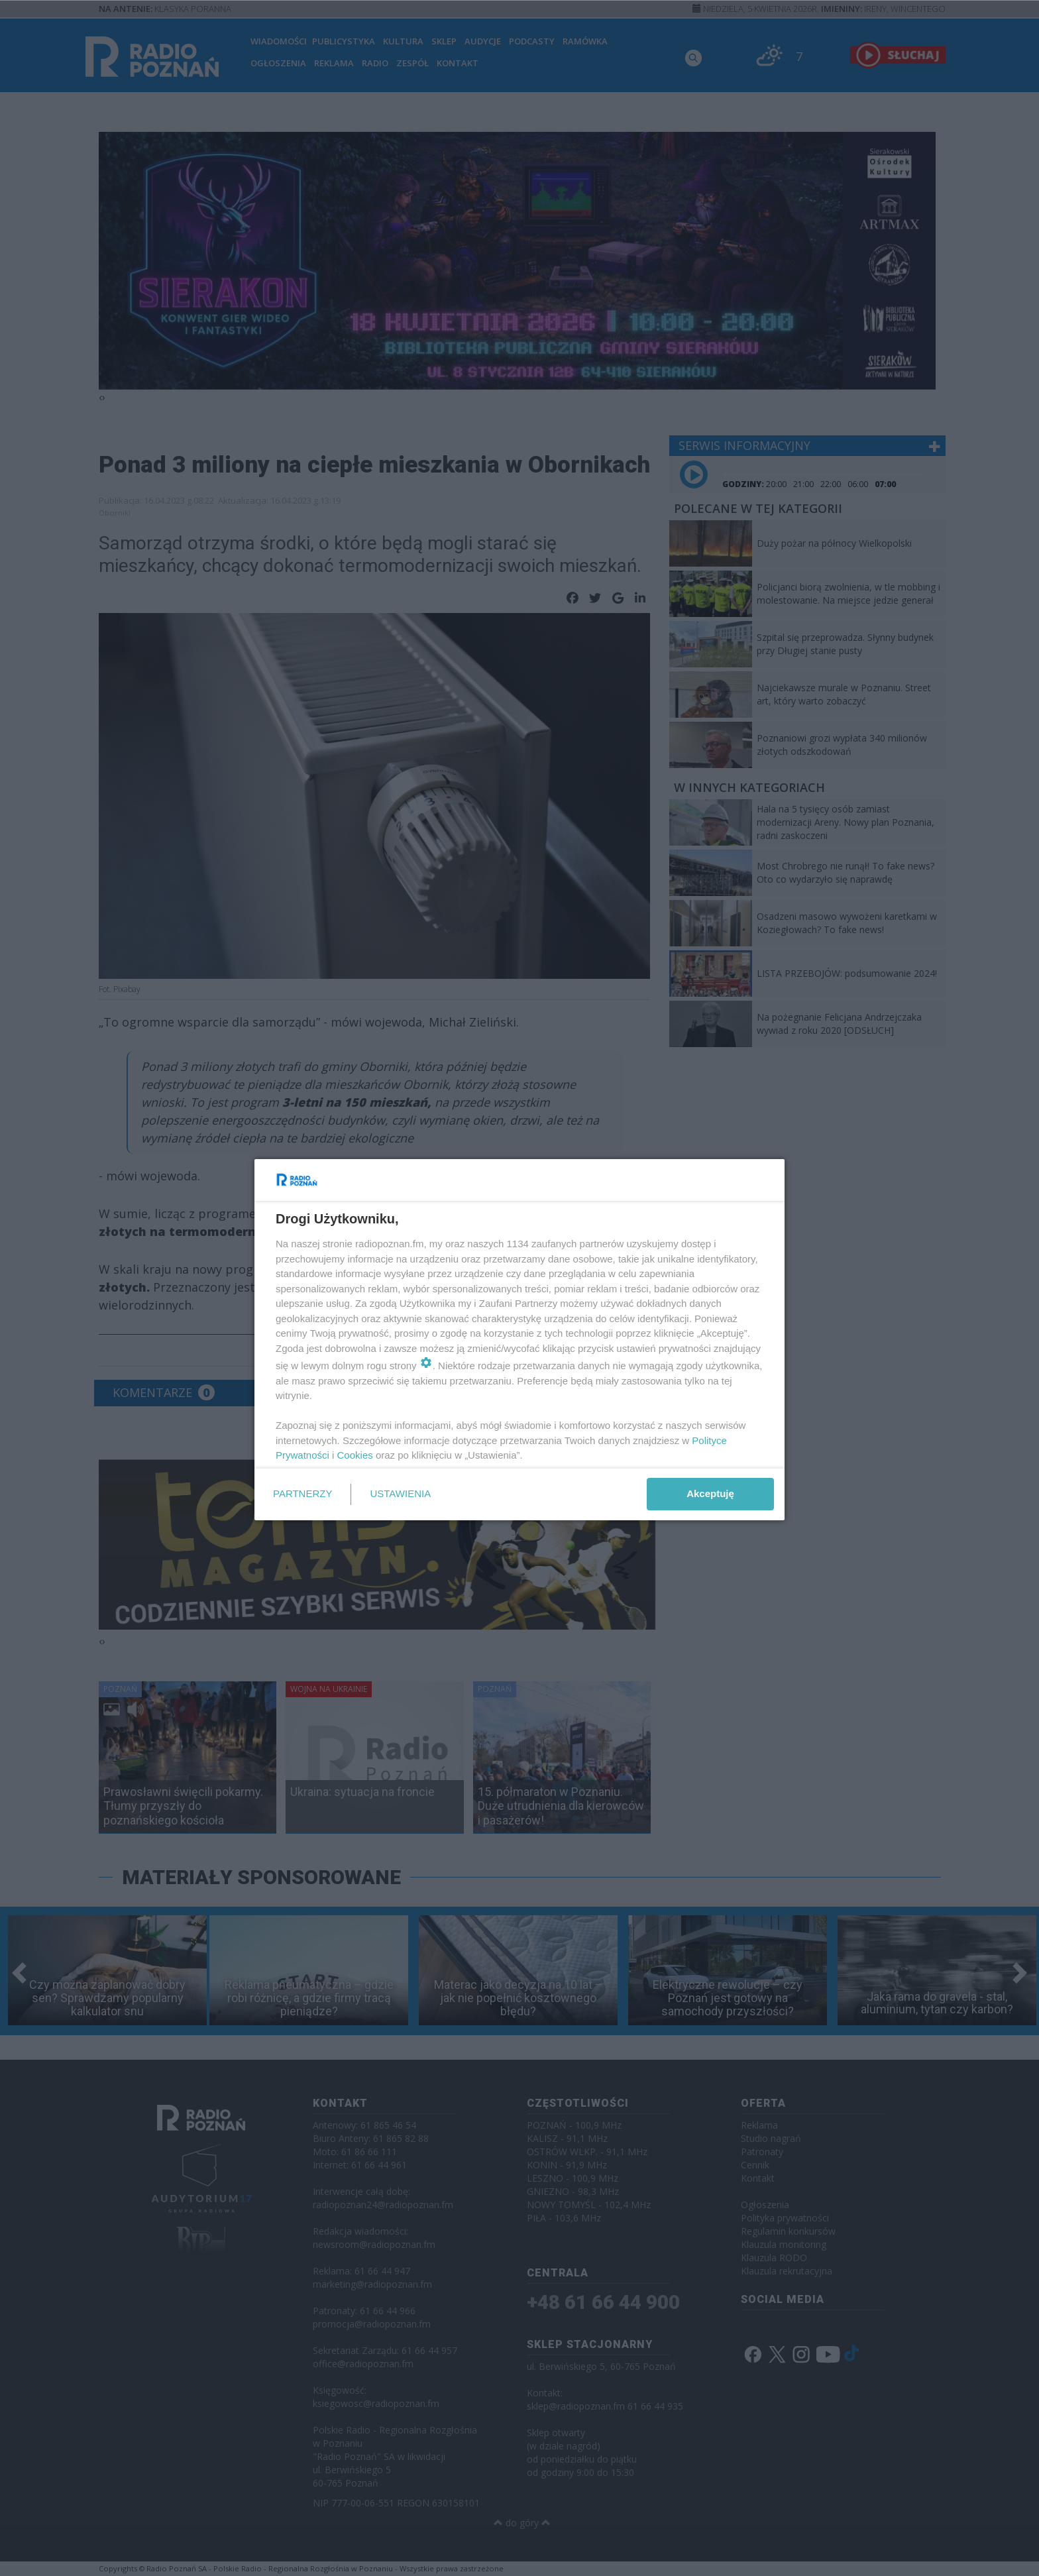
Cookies (355, 1455)
